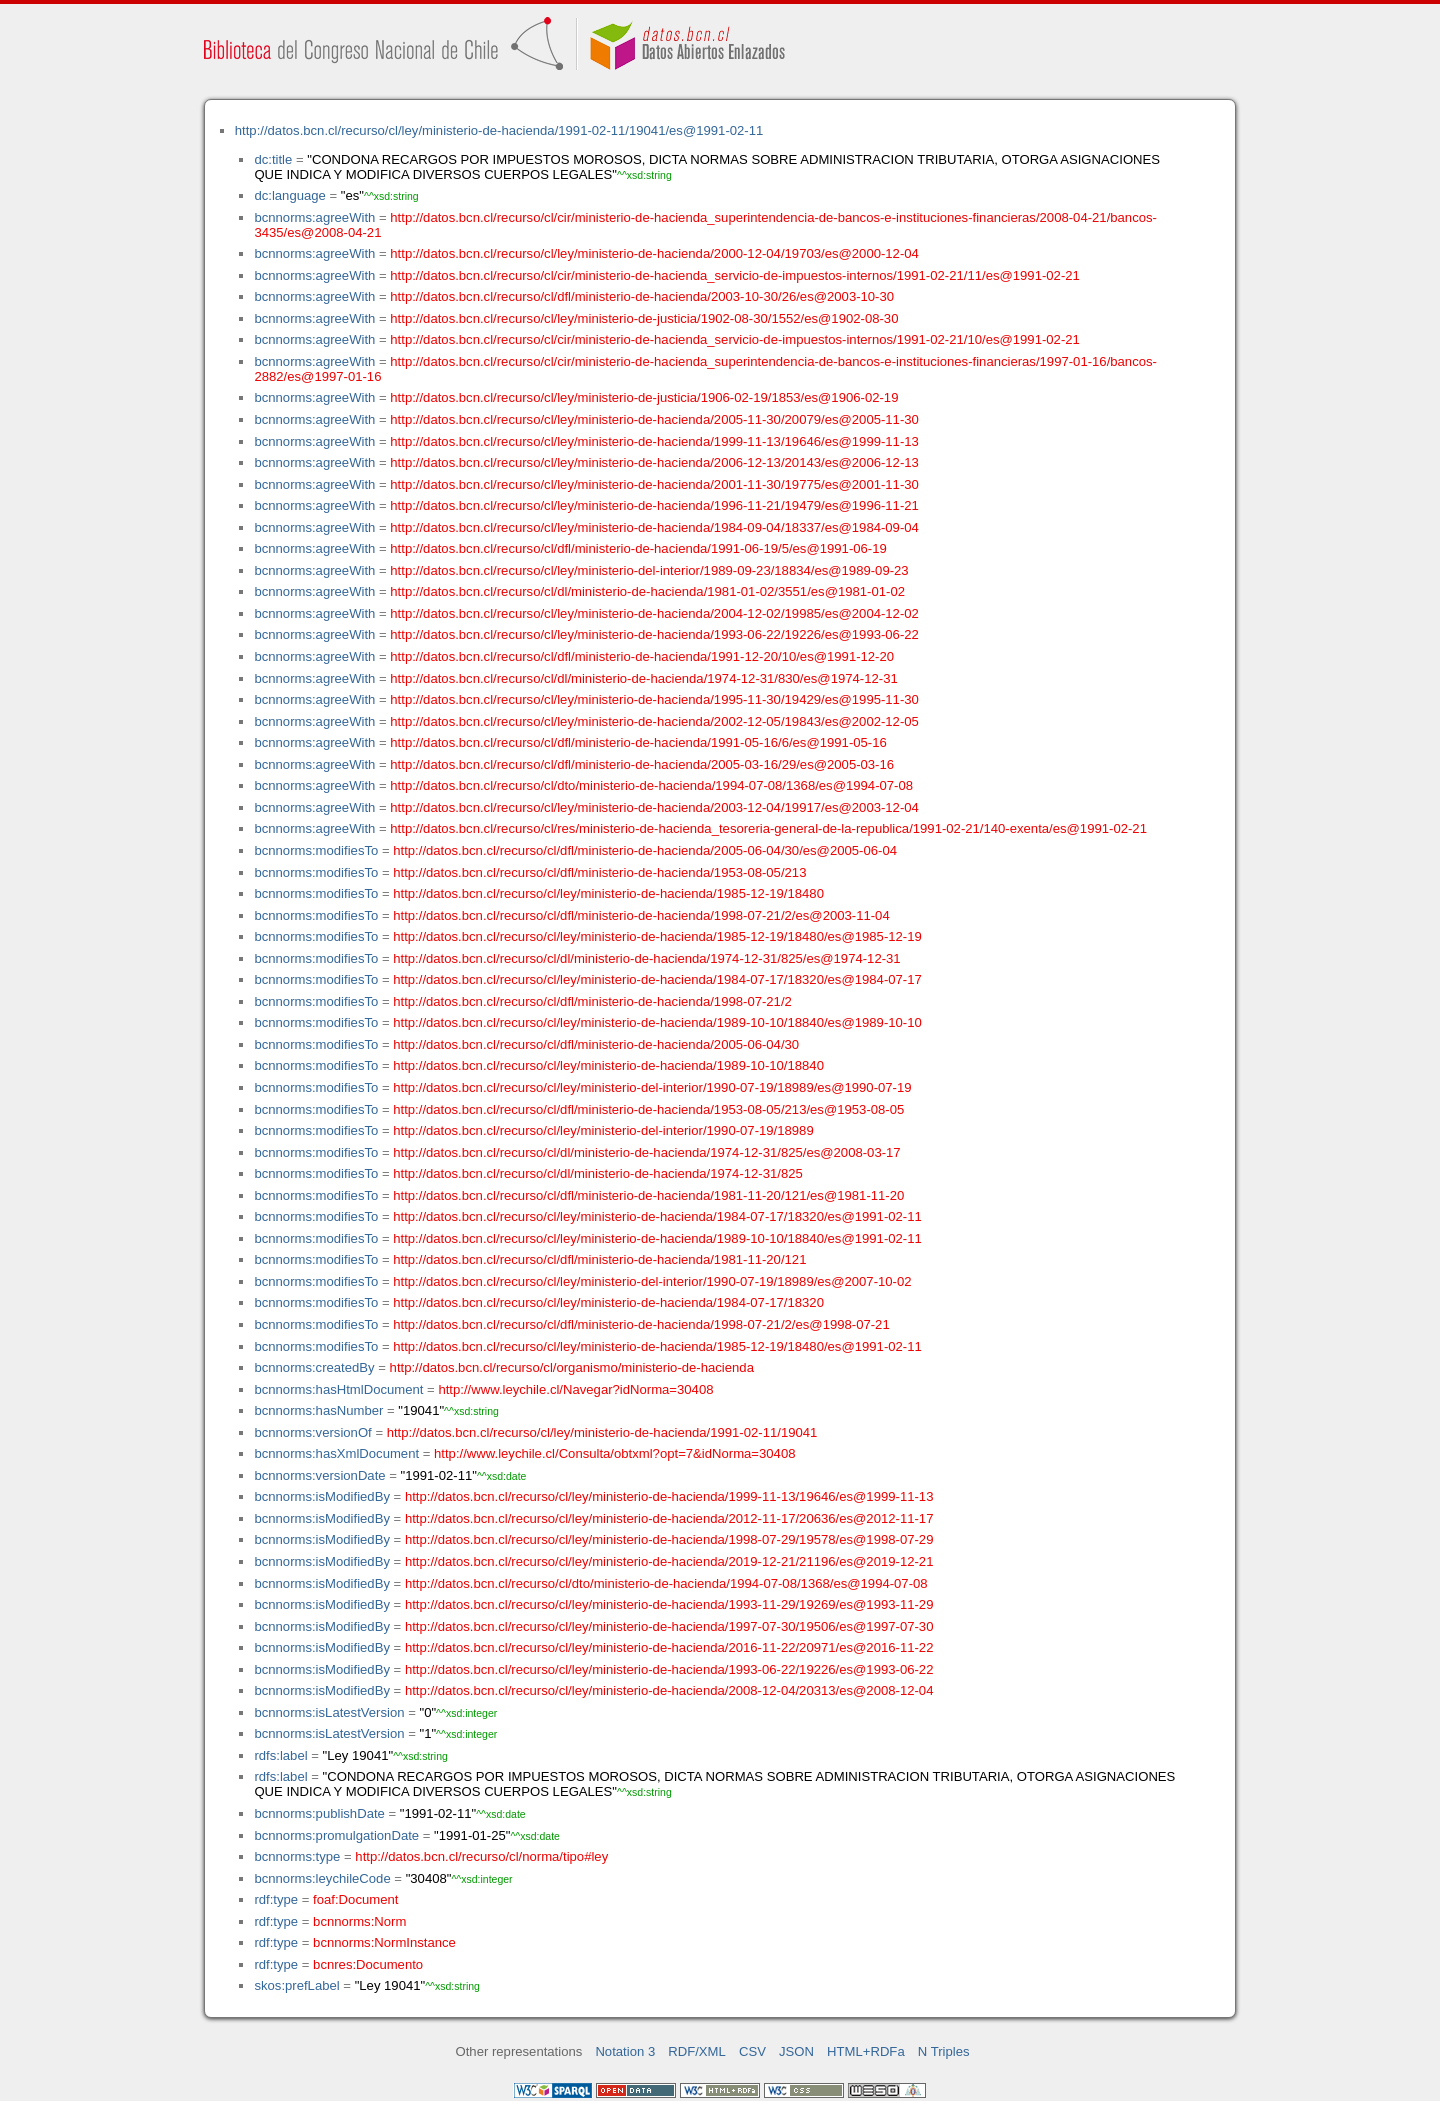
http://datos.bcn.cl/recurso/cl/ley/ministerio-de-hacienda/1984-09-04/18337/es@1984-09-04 (654, 527)
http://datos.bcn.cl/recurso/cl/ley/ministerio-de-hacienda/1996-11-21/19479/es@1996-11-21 (654, 505)
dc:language (289, 195)
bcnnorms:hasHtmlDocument (338, 1389)
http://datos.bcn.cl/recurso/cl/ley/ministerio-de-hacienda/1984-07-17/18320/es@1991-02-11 (657, 1216)
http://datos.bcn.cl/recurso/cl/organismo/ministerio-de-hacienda (572, 1367)
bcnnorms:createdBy (314, 1367)
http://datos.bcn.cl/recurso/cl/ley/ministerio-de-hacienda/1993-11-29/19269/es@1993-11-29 (669, 1604)
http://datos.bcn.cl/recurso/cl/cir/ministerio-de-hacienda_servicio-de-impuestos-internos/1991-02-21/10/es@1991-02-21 (735, 339)
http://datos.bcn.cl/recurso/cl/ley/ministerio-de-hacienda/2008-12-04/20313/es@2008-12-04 (669, 1690)
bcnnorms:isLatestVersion (329, 1712)
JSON (796, 2051)
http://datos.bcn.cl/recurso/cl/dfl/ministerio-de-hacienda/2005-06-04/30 (596, 1044)
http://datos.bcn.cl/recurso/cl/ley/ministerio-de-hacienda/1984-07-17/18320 (608, 1302)
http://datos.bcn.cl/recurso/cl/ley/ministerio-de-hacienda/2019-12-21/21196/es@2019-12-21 (669, 1561)
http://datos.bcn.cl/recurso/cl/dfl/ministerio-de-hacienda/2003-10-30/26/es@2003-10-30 (642, 296)
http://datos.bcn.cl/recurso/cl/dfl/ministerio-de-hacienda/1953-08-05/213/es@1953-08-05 (648, 1109)
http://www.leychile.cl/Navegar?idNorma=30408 (575, 1389)
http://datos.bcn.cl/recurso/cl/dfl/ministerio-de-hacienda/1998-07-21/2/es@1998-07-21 (641, 1324)
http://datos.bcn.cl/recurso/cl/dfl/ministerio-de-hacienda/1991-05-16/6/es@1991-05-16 (638, 742)
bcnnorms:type (297, 1856)
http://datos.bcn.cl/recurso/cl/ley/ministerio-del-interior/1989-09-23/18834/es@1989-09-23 (649, 570)
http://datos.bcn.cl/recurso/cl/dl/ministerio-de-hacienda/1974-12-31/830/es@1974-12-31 (643, 678)
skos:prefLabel (296, 1985)
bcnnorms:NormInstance (384, 1942)
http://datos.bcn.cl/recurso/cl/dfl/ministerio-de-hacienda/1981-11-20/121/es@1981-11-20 (648, 1195)
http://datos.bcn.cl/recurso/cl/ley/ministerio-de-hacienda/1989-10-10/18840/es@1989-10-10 (657, 1022)
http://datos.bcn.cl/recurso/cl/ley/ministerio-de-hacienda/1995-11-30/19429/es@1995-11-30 (654, 699)
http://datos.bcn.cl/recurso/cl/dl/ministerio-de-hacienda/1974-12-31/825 (598, 1173)
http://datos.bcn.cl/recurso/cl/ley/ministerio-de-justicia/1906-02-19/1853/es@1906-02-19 (644, 397)
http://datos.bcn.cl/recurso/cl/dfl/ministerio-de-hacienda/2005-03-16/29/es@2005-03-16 (642, 764)
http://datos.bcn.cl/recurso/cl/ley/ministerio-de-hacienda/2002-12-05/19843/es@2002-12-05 (654, 721)
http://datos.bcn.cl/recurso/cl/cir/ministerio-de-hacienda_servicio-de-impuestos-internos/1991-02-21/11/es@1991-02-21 (735, 275)
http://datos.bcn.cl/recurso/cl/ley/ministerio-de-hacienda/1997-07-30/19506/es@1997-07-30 (669, 1626)
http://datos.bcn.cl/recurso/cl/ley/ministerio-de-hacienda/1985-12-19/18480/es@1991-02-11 (657, 1346)
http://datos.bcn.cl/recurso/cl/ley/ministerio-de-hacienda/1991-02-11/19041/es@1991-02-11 (499, 130)
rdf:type (276, 1899)
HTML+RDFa (866, 2051)
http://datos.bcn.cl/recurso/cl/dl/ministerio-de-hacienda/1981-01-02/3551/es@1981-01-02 (647, 591)
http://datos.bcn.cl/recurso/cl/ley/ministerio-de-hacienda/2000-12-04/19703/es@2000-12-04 (654, 253)
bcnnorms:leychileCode (322, 1878)
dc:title (273, 159)
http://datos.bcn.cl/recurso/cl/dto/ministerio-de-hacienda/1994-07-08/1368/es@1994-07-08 (651, 785)
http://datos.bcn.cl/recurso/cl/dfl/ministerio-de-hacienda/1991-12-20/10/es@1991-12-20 (642, 656)
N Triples (944, 2051)
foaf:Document (355, 1899)
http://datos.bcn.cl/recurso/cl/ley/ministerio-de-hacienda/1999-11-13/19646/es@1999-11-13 (654, 441)
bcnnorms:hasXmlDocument (336, 1453)
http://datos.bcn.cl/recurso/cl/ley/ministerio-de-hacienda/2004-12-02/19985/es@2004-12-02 (654, 613)
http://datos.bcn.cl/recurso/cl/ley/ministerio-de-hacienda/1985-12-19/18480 (608, 893)
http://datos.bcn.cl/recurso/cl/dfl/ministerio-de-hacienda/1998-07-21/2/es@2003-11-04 (641, 915)
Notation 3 (625, 2051)
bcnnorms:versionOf (312, 1432)
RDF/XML (697, 2051)
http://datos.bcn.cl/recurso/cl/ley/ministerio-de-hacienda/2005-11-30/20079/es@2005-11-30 (654, 419)
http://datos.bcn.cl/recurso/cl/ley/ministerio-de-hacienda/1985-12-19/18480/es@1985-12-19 (657, 936)
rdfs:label (280, 1755)
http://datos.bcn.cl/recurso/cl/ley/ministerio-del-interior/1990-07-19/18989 (603, 1130)
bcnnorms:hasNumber (318, 1410)
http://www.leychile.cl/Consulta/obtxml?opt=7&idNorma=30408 (614, 1453)
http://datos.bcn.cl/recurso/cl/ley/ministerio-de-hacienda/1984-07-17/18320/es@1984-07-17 (657, 979)
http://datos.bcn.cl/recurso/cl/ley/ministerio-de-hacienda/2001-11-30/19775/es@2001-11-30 (654, 484)
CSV (752, 2051)
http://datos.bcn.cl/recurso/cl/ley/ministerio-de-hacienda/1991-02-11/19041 (602, 1432)
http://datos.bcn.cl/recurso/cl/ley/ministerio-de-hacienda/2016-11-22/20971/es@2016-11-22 (669, 1647)
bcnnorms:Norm (359, 1921)
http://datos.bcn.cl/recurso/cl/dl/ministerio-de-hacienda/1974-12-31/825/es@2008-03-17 (646, 1152)
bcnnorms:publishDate (319, 1813)
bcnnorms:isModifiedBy (322, 1496)
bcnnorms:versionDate (319, 1475)
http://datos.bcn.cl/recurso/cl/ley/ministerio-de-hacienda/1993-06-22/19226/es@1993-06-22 (654, 634)
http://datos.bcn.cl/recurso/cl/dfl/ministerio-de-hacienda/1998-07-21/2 (592, 1001)
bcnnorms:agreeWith (314, 217)
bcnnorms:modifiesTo (316, 850)
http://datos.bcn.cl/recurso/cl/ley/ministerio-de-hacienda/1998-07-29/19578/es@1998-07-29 (669, 1539)
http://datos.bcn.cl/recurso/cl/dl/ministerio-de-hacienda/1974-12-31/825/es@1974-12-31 (646, 958)
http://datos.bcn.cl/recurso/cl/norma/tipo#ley (481, 1856)
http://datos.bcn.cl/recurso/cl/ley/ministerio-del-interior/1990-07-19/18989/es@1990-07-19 (652, 1087)
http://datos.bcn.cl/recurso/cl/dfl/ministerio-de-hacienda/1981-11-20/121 (599, 1259)
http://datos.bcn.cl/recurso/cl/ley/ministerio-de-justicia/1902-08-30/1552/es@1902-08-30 (644, 318)
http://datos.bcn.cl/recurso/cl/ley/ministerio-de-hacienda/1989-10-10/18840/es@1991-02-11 (657, 1238)
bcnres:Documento (368, 1964)
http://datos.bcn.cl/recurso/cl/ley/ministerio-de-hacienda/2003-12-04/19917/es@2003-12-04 (654, 807)
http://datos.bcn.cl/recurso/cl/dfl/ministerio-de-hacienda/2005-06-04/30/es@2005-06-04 (645, 850)
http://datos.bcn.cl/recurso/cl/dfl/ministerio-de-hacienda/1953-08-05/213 (599, 872)
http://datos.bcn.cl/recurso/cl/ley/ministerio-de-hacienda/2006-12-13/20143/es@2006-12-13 (654, 462)
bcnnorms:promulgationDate (336, 1835)
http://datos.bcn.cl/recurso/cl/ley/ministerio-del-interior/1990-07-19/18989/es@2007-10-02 (652, 1281)
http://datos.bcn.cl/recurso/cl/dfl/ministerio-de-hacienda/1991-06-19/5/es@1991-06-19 (638, 548)
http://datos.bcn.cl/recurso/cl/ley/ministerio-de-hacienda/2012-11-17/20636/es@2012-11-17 (669, 1518)
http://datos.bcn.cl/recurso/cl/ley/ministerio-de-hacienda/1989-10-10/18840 (608, 1065)
